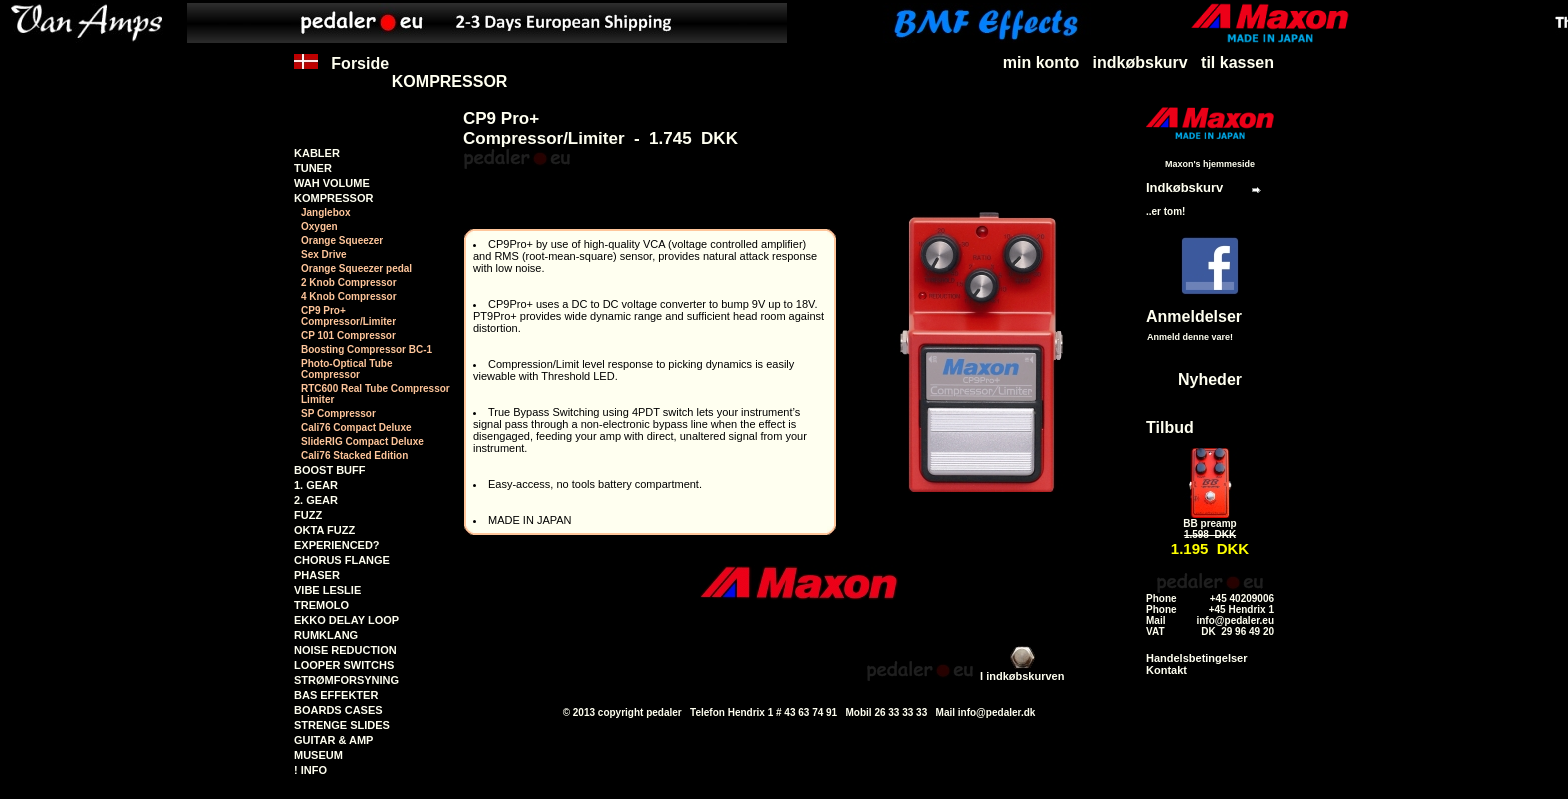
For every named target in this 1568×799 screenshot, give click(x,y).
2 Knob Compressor (349, 282)
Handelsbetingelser (1196, 658)
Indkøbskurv (1184, 187)
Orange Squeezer (342, 240)
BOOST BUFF (330, 470)
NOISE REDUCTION (345, 650)
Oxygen (319, 226)
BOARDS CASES (338, 710)
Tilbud (1170, 427)
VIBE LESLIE (327, 590)
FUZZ (308, 515)
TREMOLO (321, 605)
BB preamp (1209, 523)
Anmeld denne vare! (1190, 337)
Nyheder (1210, 379)
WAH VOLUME (332, 183)
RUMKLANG (326, 635)
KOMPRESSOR (450, 81)
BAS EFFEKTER (336, 695)
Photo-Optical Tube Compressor (346, 369)
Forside (341, 72)
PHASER (317, 575)
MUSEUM (318, 755)
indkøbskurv (1140, 62)
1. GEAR (316, 485)
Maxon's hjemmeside (1210, 164)
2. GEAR (316, 500)
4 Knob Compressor (349, 296)
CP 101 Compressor (348, 335)
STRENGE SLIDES (342, 725)
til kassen (1237, 62)
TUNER (313, 168)
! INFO (310, 770)
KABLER (317, 153)
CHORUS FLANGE (342, 560)
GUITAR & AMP (333, 740)
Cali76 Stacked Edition (354, 455)
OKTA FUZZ (324, 530)
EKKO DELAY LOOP (346, 620)
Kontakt (1166, 670)
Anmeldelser (1194, 316)
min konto (1041, 62)
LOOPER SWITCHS (344, 665)
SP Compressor (338, 413)
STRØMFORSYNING (346, 680)
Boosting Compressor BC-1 (366, 349)
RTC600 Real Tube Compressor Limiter (375, 394)
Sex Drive (324, 254)
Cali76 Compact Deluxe (356, 427)
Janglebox (325, 212)
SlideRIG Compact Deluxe (362, 441)
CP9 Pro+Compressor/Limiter (348, 316)
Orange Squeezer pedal (356, 268)
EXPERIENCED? (337, 545)
